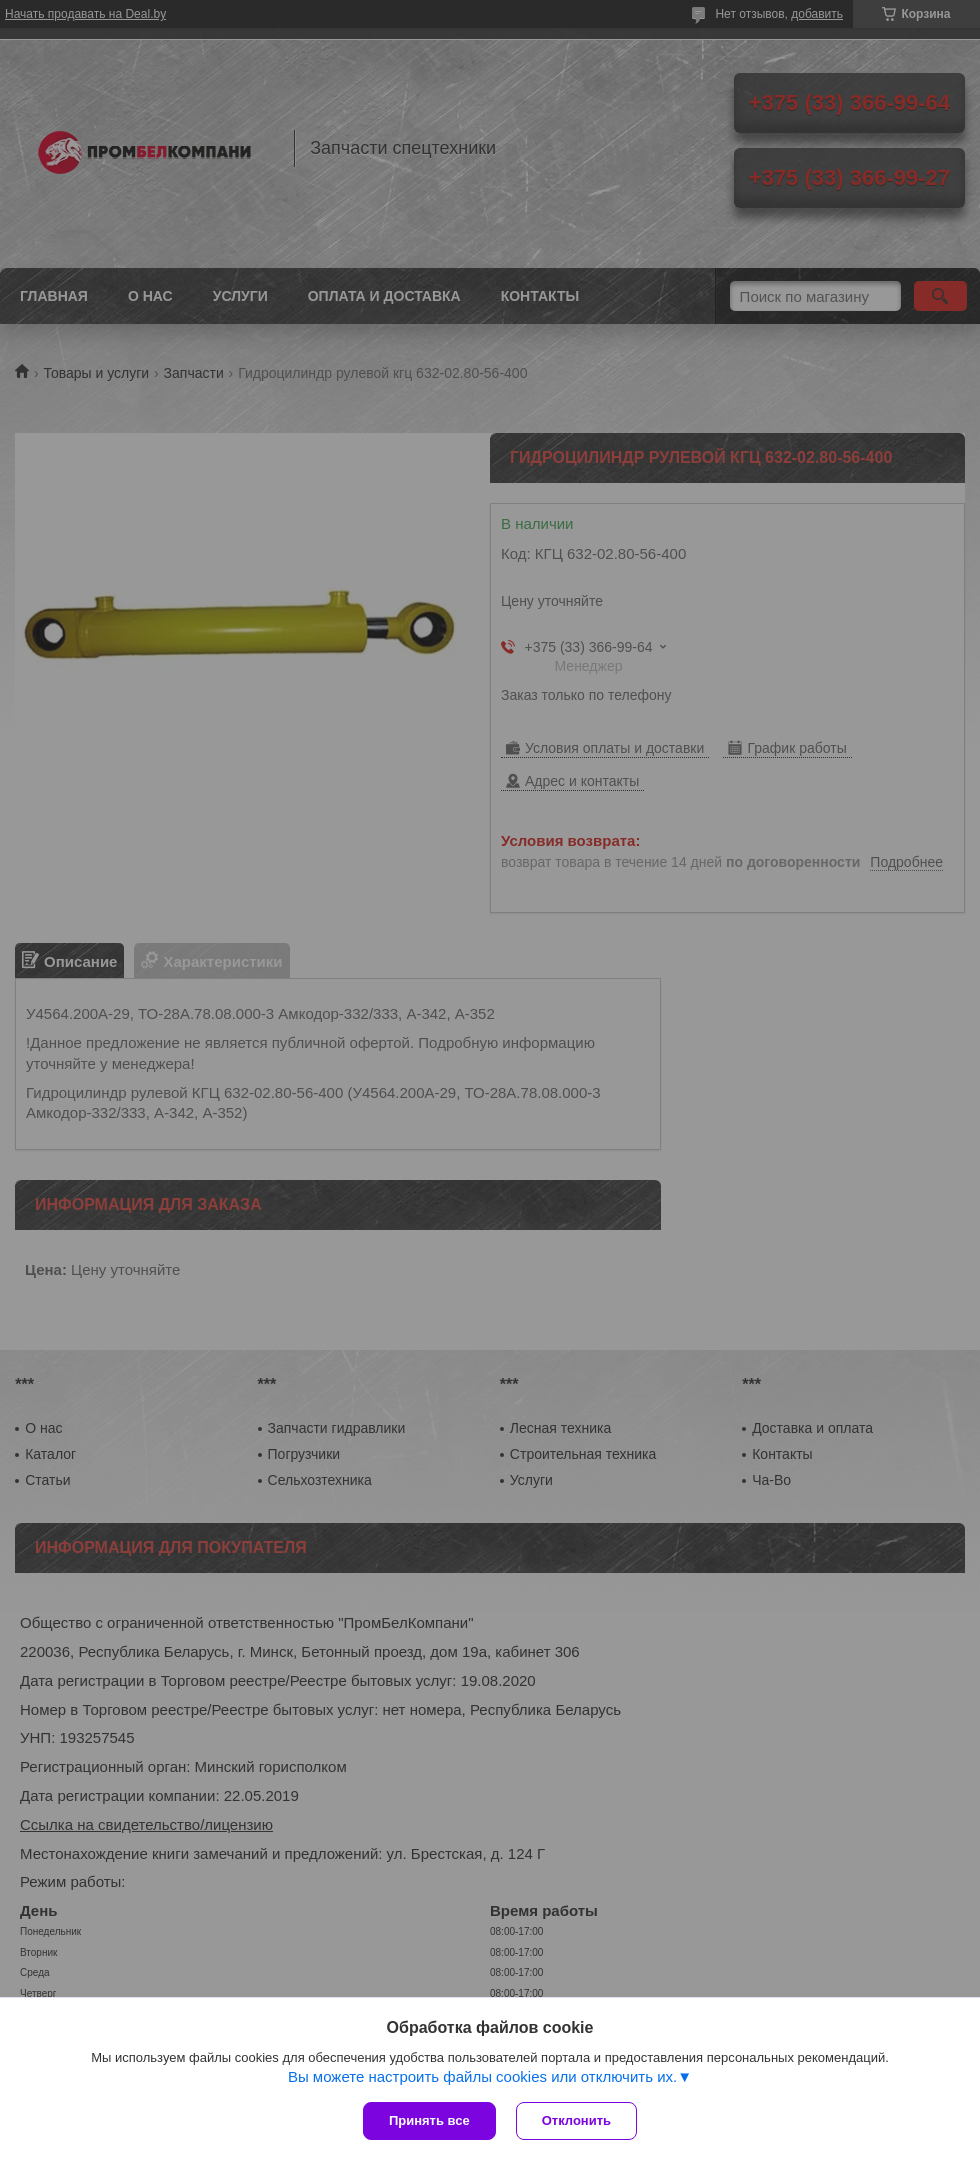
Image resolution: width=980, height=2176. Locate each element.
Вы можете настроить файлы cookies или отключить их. (482, 2076)
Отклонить (576, 2120)
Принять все (429, 2120)
